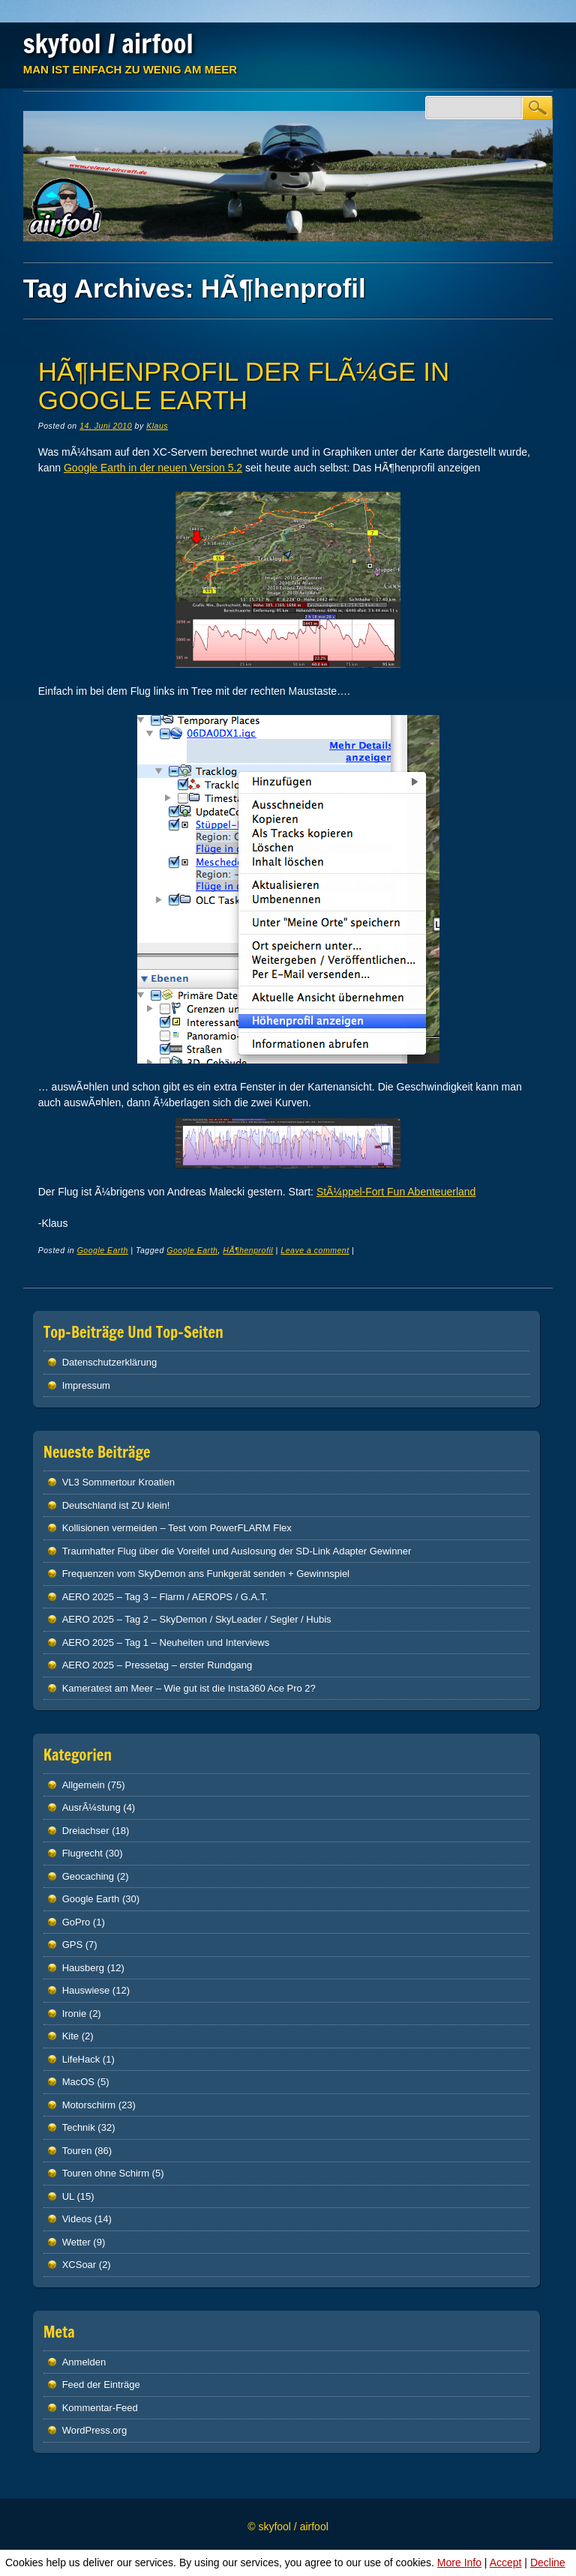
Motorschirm (89, 2105)
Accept (506, 2563)
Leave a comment (314, 1250)
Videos (77, 2218)
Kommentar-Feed (100, 2407)
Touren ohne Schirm (105, 2173)
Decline (548, 2563)
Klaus (157, 425)
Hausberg (83, 1967)
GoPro (76, 1922)
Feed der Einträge (101, 2384)
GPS (72, 1944)
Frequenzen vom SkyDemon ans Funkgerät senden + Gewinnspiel (206, 1573)
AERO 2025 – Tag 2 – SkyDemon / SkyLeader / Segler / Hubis (197, 1619)
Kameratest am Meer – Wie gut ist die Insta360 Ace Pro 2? (189, 1688)
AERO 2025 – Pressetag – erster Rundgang (157, 1665)
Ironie (74, 2013)
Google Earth (102, 1250)
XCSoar (79, 2264)
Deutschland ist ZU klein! (116, 1505)
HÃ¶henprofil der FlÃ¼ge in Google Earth (243, 386)
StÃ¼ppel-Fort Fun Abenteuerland (396, 1192)
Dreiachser (86, 1830)
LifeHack (81, 2059)
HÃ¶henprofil (248, 1250)
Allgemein (83, 1785)
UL (68, 2196)
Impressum (86, 1385)
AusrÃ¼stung (91, 1807)
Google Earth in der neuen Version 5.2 (153, 468)
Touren (77, 2150)
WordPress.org (94, 2430)
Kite (70, 2036)
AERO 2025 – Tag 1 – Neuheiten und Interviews (166, 1642)
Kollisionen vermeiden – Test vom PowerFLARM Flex (177, 1527)
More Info (459, 2563)
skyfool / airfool (108, 43)
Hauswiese (86, 1990)
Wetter (76, 2242)
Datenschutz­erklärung (109, 1362)
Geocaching (88, 1876)
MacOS (78, 2081)
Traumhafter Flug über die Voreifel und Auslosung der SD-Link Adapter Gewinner (237, 1551)
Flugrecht (82, 1853)
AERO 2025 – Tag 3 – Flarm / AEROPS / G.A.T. (165, 1596)
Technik (78, 2127)
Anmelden (84, 2362)
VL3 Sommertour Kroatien (118, 1482)
